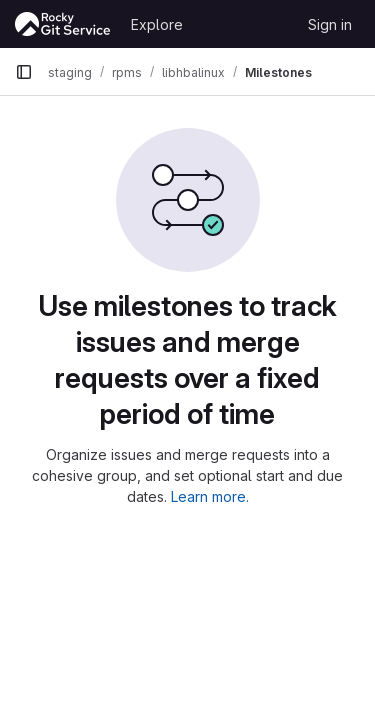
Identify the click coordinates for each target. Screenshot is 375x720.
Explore (157, 24)
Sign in (330, 24)
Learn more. (210, 496)
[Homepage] (63, 24)
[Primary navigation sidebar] (24, 72)
